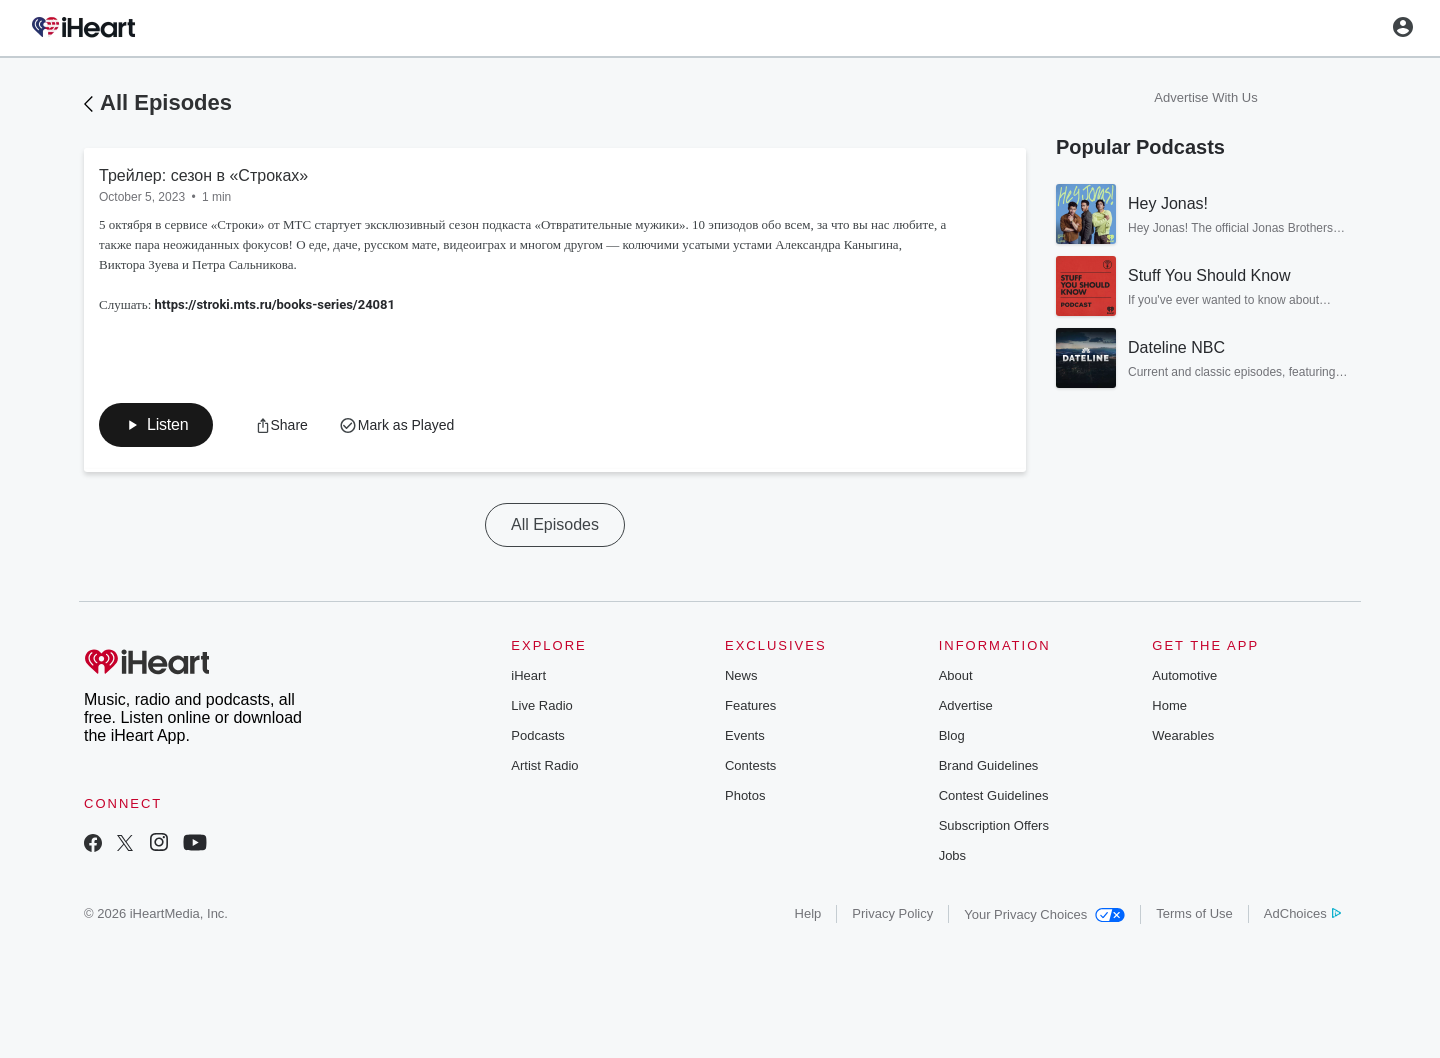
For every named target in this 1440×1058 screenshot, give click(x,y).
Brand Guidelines (989, 765)
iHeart (528, 675)
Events (745, 735)
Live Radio (541, 705)
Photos (745, 795)
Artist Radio (544, 765)
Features (750, 705)
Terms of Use (1194, 913)
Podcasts (537, 735)
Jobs (952, 855)
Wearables (1183, 735)
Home (1169, 705)
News (741, 675)
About (956, 675)
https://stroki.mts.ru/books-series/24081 (275, 304)
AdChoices (1302, 913)
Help (808, 913)
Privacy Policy (892, 913)
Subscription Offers (994, 825)
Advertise (966, 705)
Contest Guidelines (994, 795)
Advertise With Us (1205, 97)
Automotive (1184, 675)
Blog (952, 735)
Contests (750, 765)
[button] (156, 425)
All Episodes (166, 102)
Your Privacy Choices (1044, 914)
